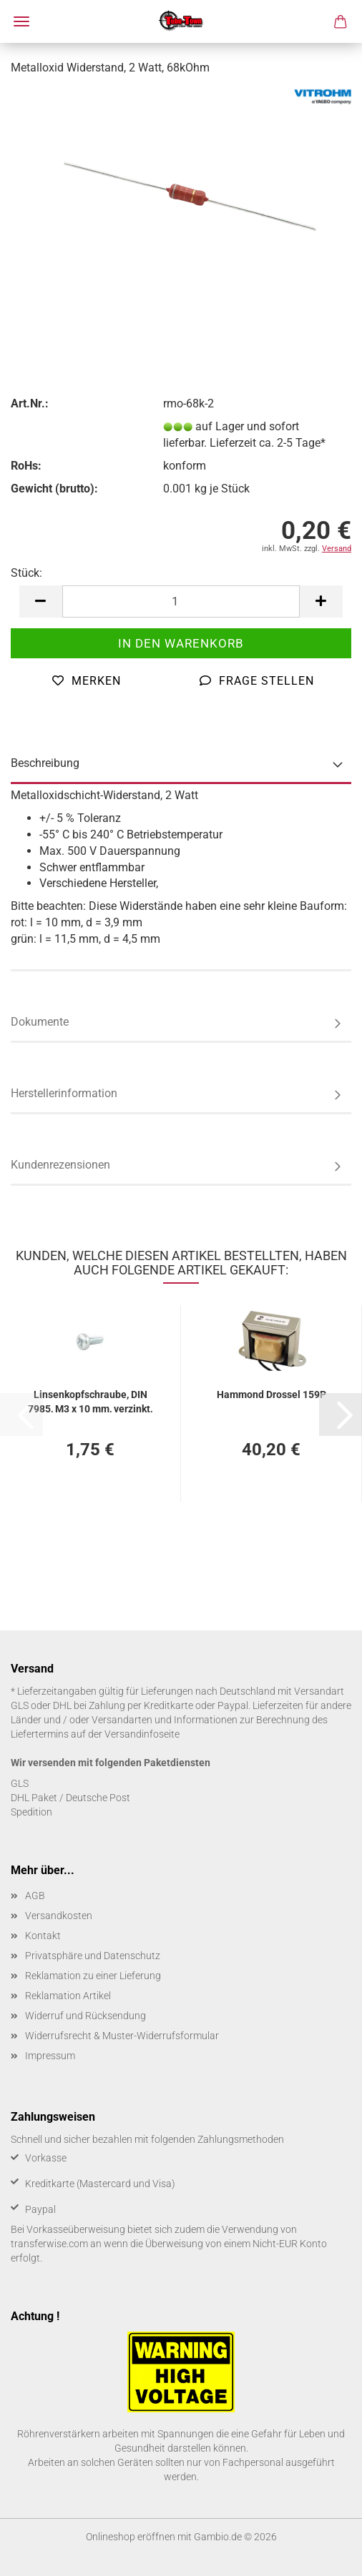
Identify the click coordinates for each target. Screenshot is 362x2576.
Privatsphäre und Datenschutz (92, 1955)
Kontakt (43, 1935)
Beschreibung (45, 763)
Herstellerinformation (64, 1093)
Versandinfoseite (142, 1734)
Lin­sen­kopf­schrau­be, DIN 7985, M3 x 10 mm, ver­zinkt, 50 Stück (90, 1400)
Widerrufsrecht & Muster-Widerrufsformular (122, 2035)
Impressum (50, 2055)
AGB (35, 1895)
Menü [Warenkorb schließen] (21, 21)
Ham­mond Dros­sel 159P (271, 1394)
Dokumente (40, 1022)
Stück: (26, 573)
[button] (40, 601)
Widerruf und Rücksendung (85, 2015)
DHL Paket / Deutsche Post (70, 1797)
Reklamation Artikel (68, 1995)
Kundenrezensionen (60, 1164)
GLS (20, 1783)
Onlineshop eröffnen (130, 2536)
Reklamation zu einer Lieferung (93, 1975)
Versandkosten (58, 1915)
